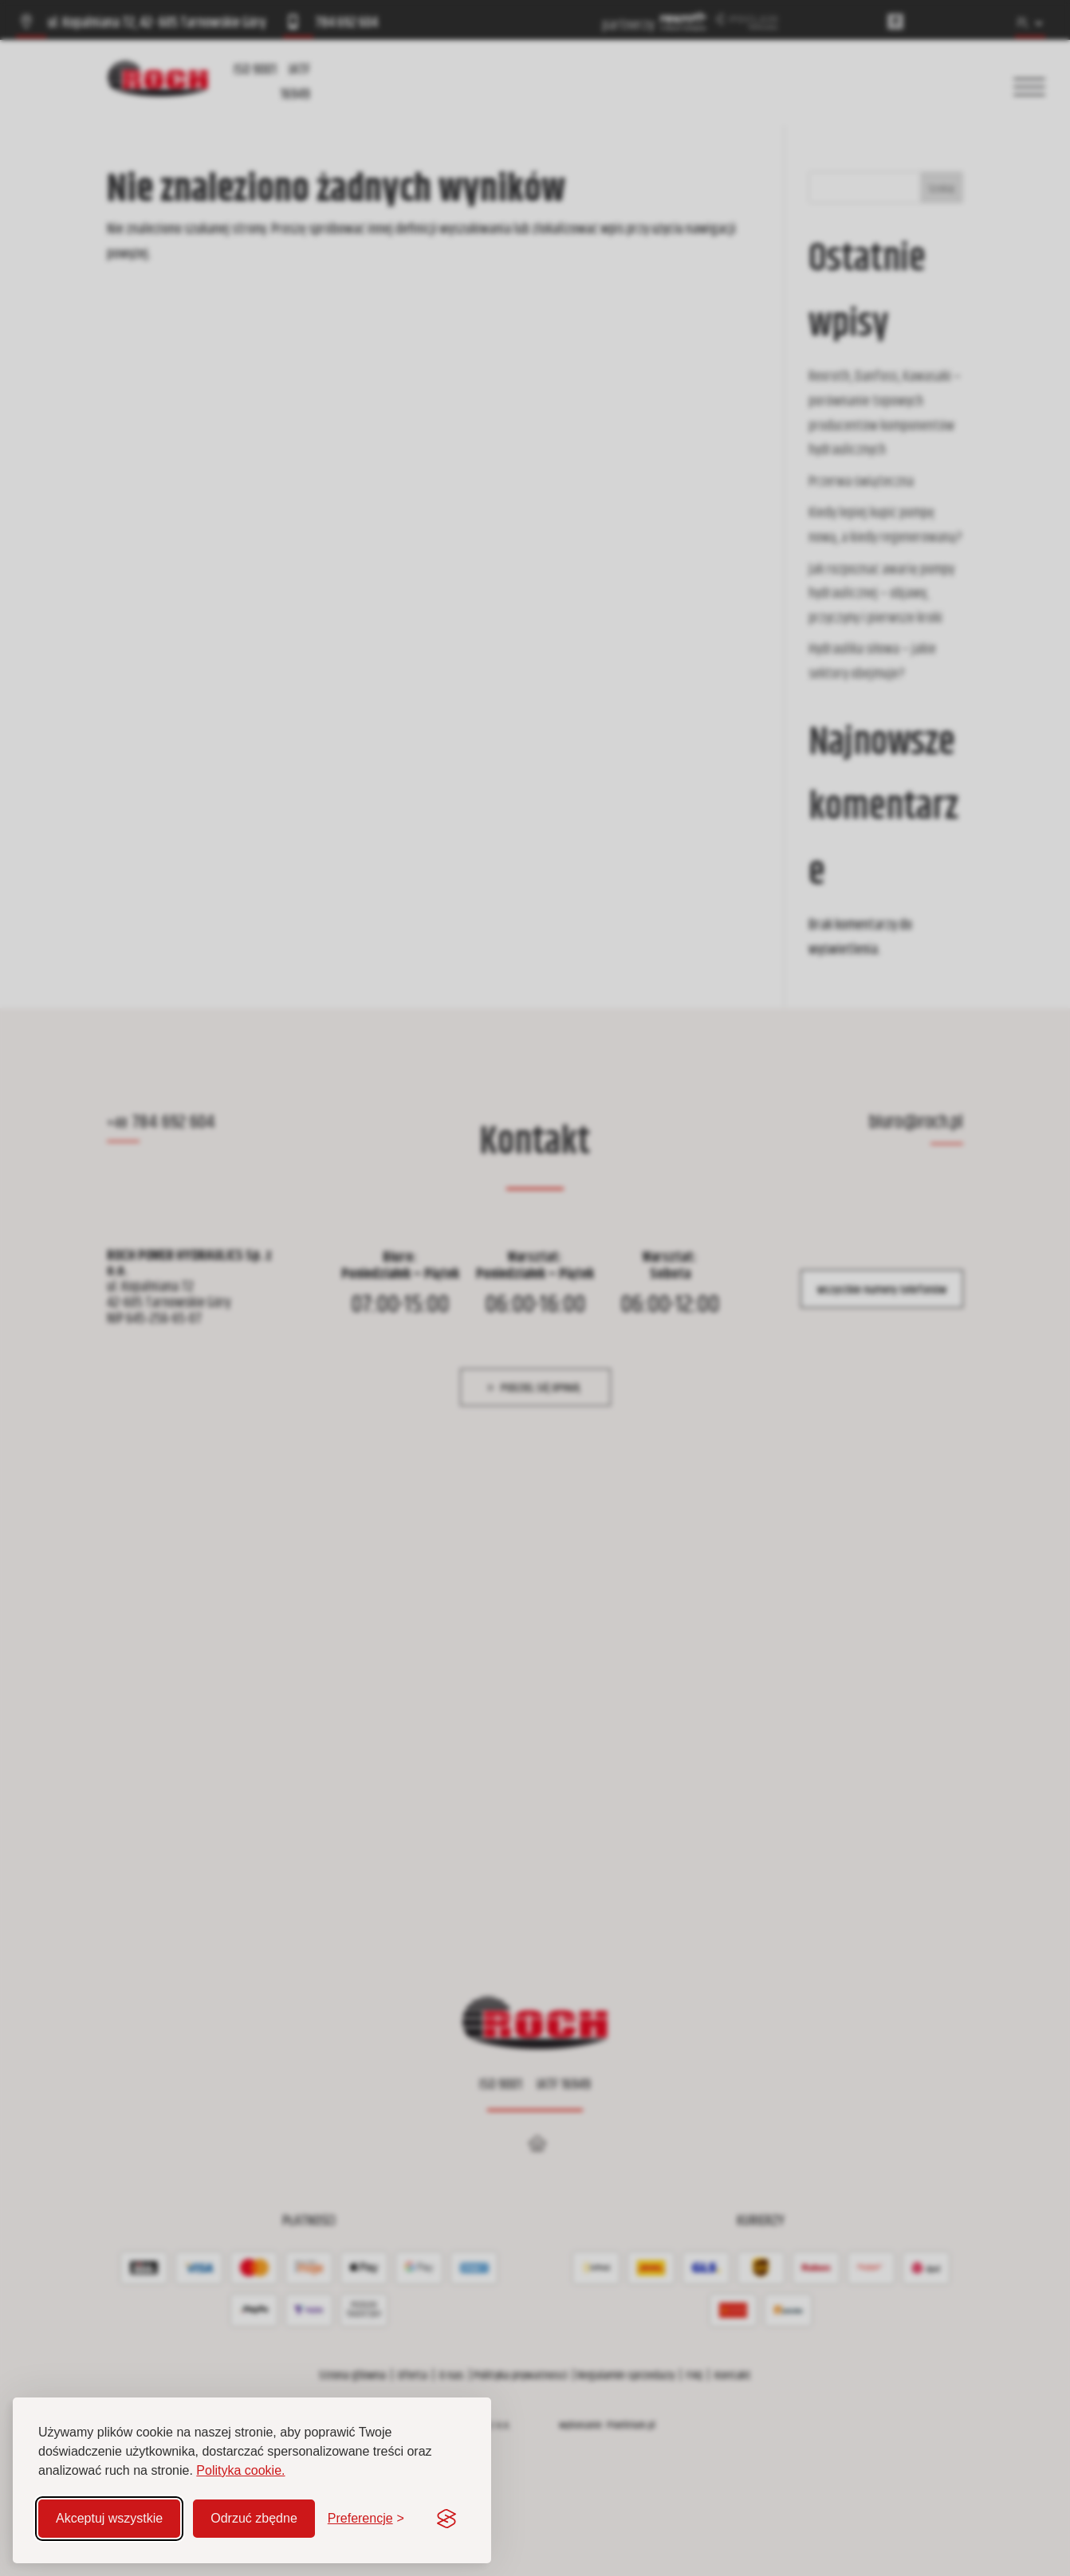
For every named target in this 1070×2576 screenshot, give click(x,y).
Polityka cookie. (240, 2470)
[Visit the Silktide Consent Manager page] (446, 2518)
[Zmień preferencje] (366, 2518)
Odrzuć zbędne (253, 2518)
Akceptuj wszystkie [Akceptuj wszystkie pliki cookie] (109, 2518)
